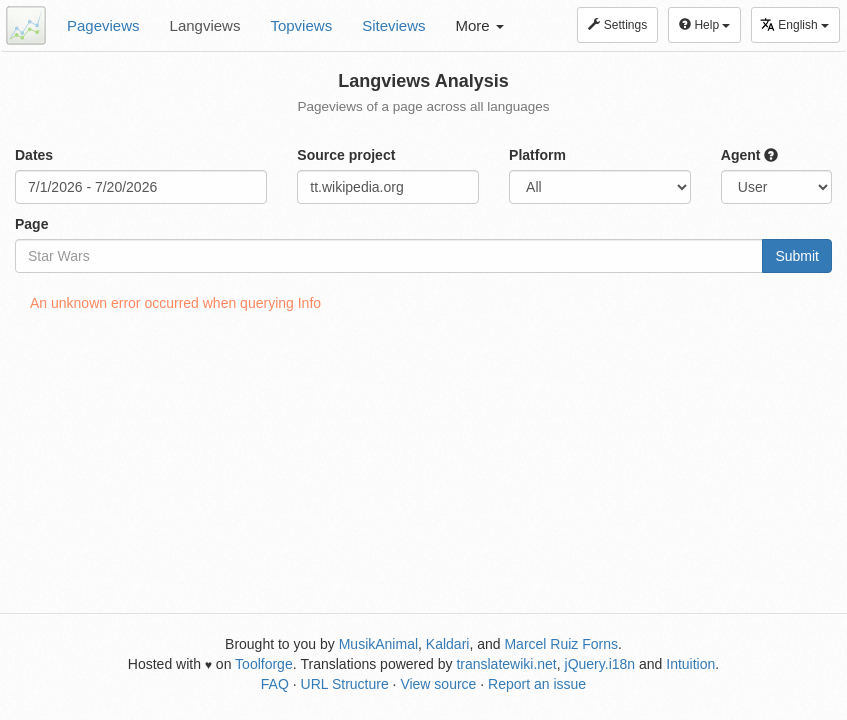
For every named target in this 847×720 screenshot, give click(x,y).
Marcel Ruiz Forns (561, 644)
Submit (797, 256)
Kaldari (448, 644)
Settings (617, 25)
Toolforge (264, 664)
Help (704, 25)
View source (438, 684)
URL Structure (345, 684)
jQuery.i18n (600, 664)
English (794, 24)
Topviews (301, 25)
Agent (750, 155)
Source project (346, 155)
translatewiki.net (506, 664)
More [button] (480, 25)
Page (31, 224)
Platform (537, 155)
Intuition (690, 664)
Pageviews (103, 25)
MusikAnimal (378, 644)
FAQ (275, 684)
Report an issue (537, 684)
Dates (34, 155)
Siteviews (393, 25)
